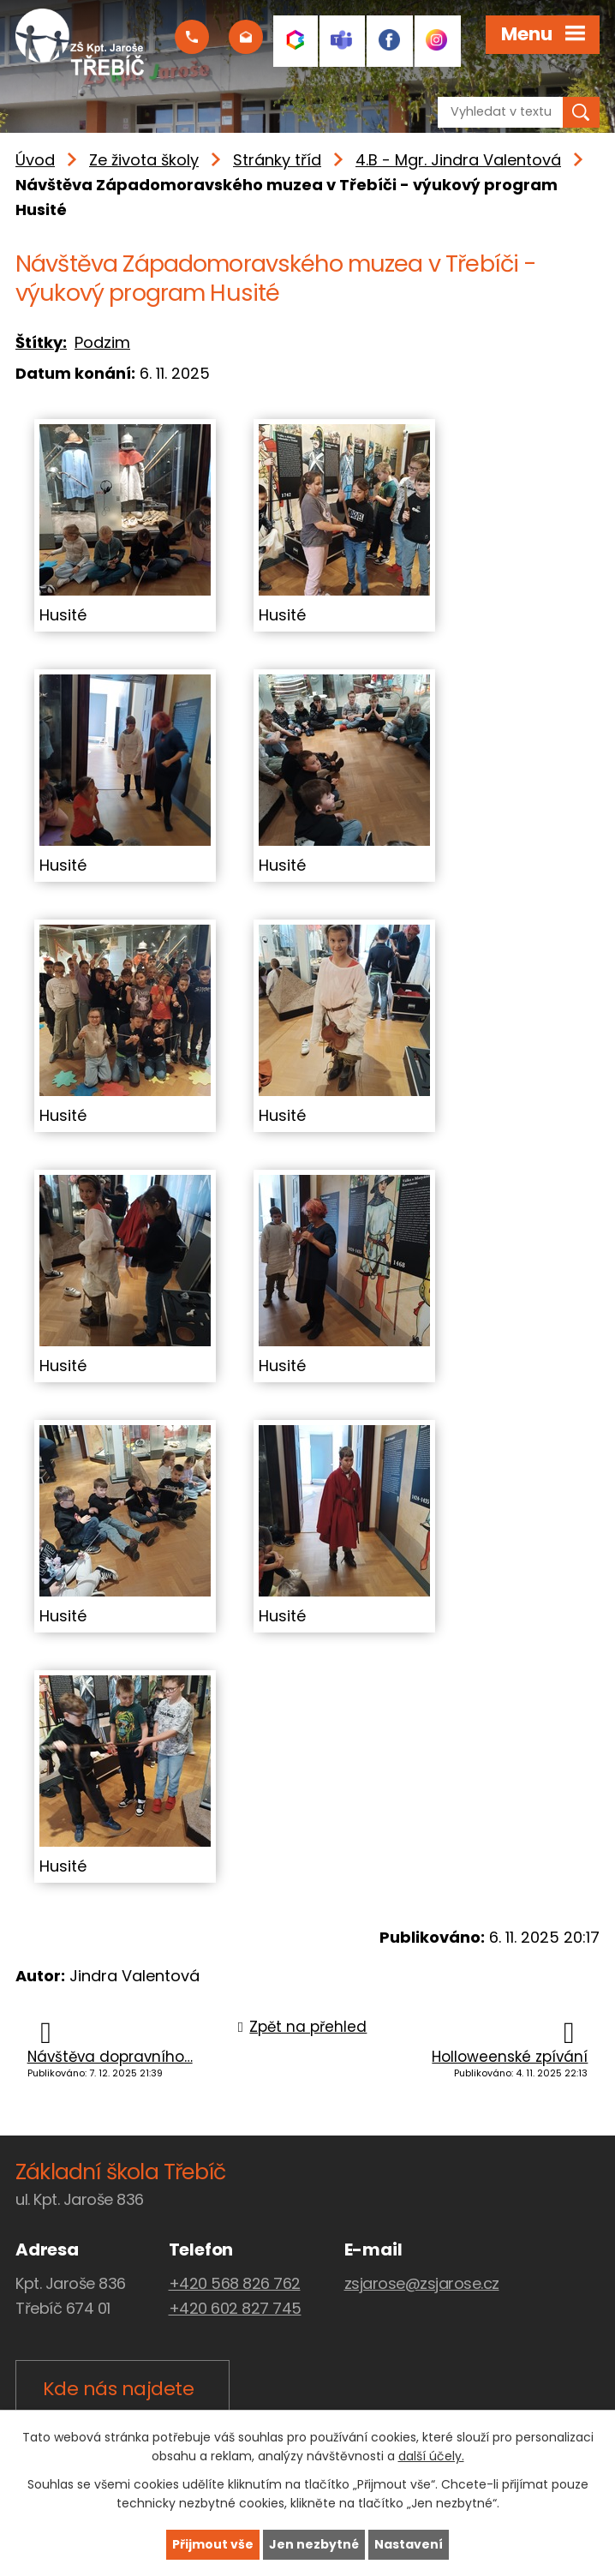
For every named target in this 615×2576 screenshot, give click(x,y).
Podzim (102, 342)
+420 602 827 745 (235, 2308)
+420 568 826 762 (235, 2283)
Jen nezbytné (314, 2544)
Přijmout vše (213, 2544)
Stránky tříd (277, 160)
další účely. (431, 2456)
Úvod (35, 160)
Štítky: (41, 342)
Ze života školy (144, 160)
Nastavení (408, 2544)
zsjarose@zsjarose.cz (421, 2283)
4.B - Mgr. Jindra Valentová (458, 160)
